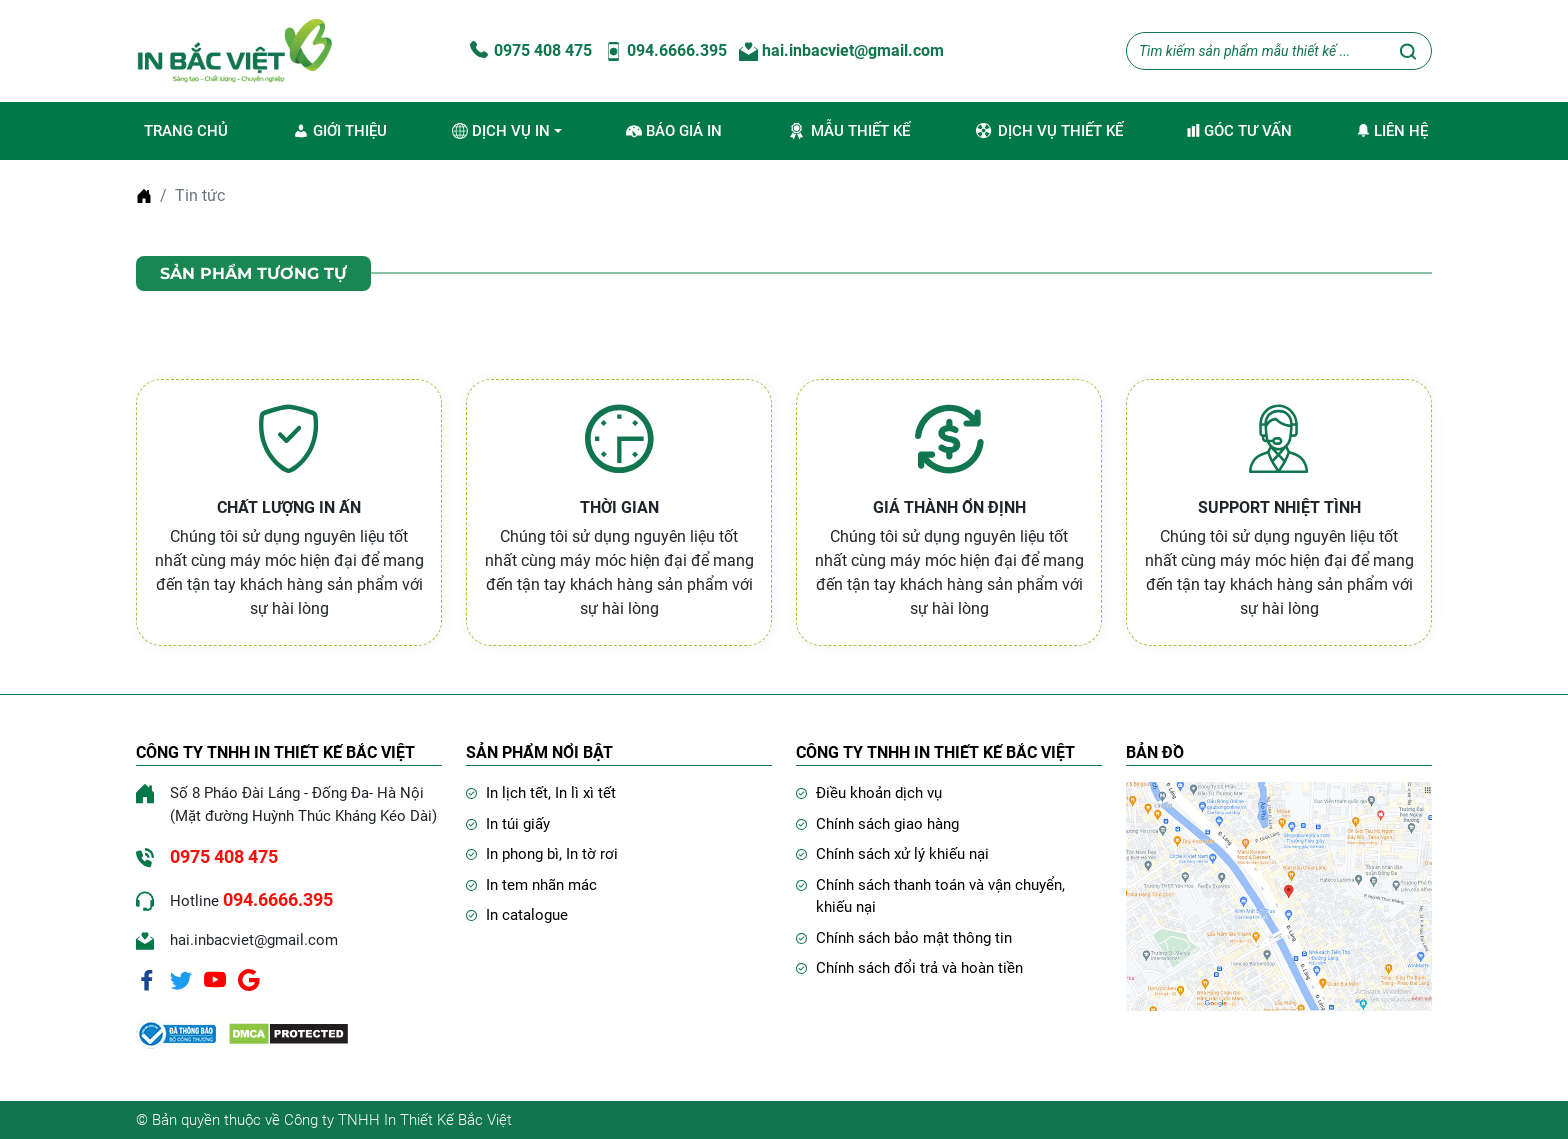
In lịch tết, (520, 793)
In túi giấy (518, 824)
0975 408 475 (529, 50)
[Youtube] (215, 979)
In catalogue (527, 915)
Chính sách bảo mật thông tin (914, 938)
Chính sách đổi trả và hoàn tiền (919, 968)
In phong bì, (526, 854)
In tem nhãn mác (541, 885)
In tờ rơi (592, 854)
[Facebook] (147, 979)
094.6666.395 (665, 50)
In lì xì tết (585, 793)
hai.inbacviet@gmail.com (841, 50)
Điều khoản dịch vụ (879, 793)
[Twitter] (181, 979)
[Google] (249, 979)
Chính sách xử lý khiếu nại (902, 854)
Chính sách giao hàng (887, 824)
